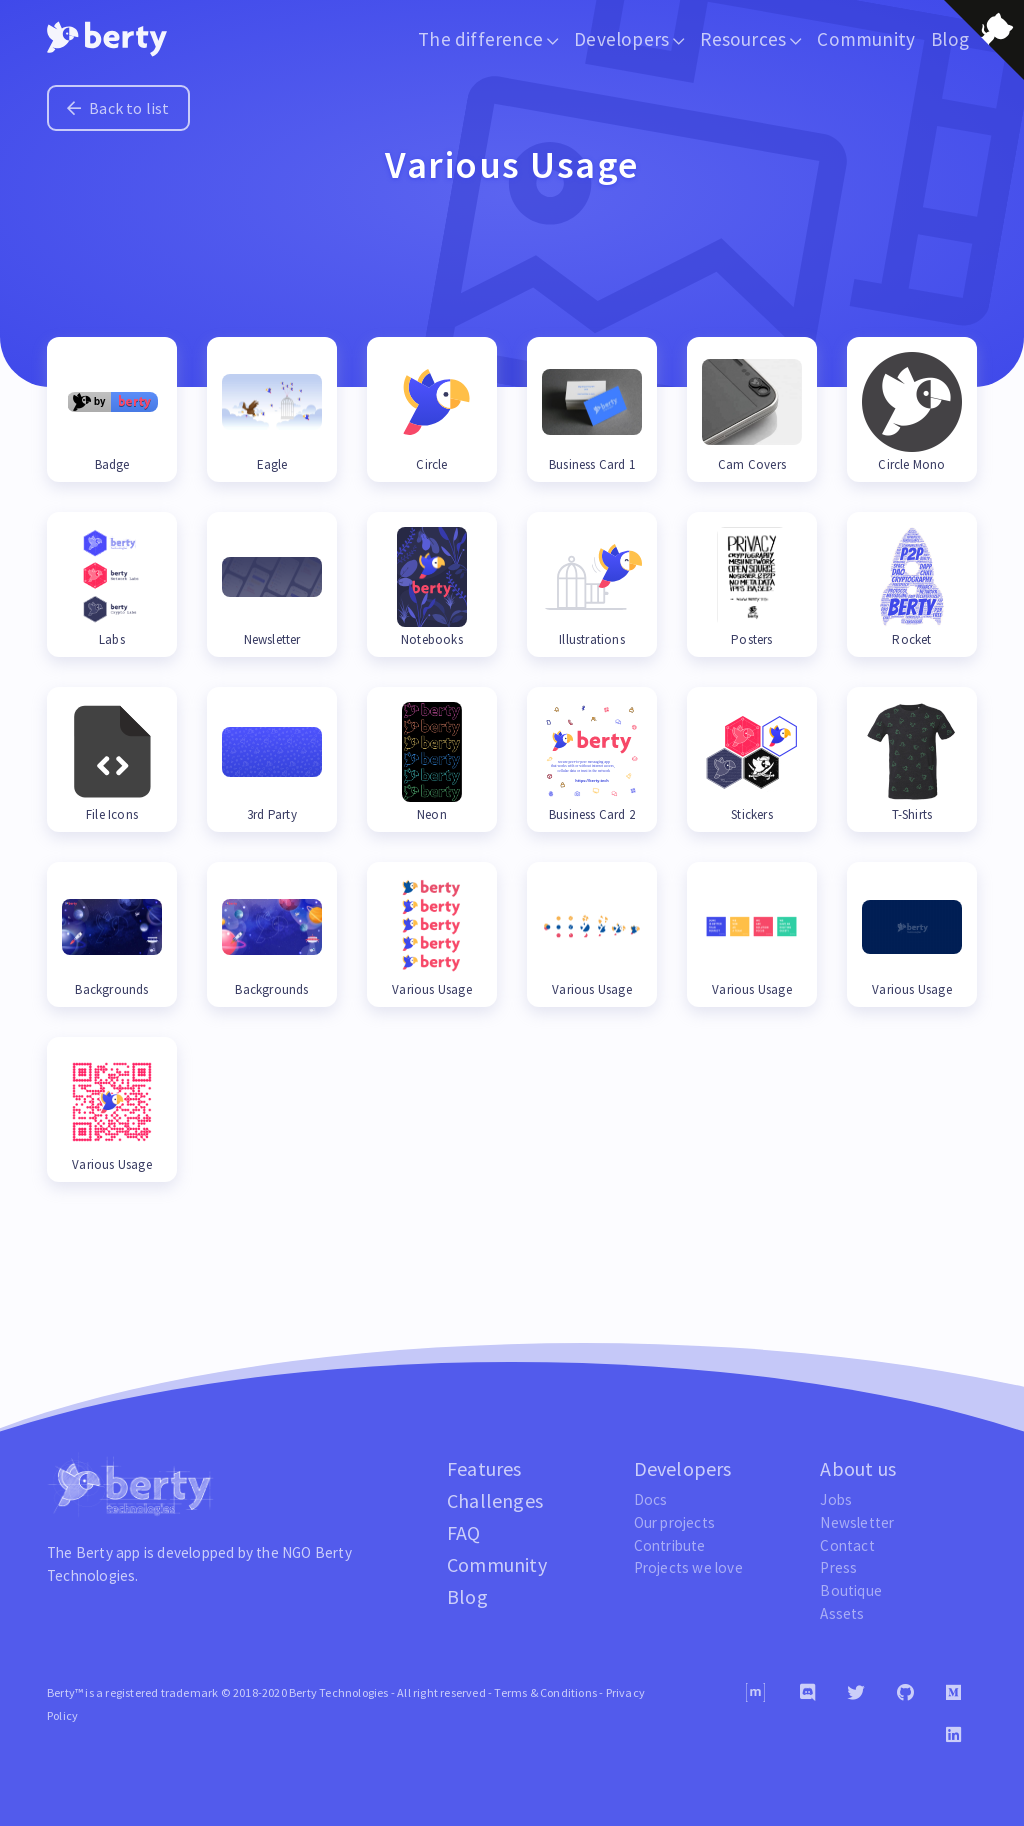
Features (484, 1468)
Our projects (674, 1522)
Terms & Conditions (545, 1692)
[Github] (905, 1693)
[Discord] (807, 1693)
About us (858, 1468)
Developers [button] (629, 39)
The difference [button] (488, 39)
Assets (842, 1613)
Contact (847, 1545)
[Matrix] (755, 1692)
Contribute (670, 1545)
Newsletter (857, 1522)
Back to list (118, 108)
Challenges (495, 1500)
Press (838, 1567)
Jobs (836, 1499)
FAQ (464, 1532)
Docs (651, 1499)
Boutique (851, 1590)
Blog (467, 1596)
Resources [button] (750, 39)
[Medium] (953, 1693)
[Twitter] (855, 1693)
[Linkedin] (953, 1735)
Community (866, 39)
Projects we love (688, 1567)
